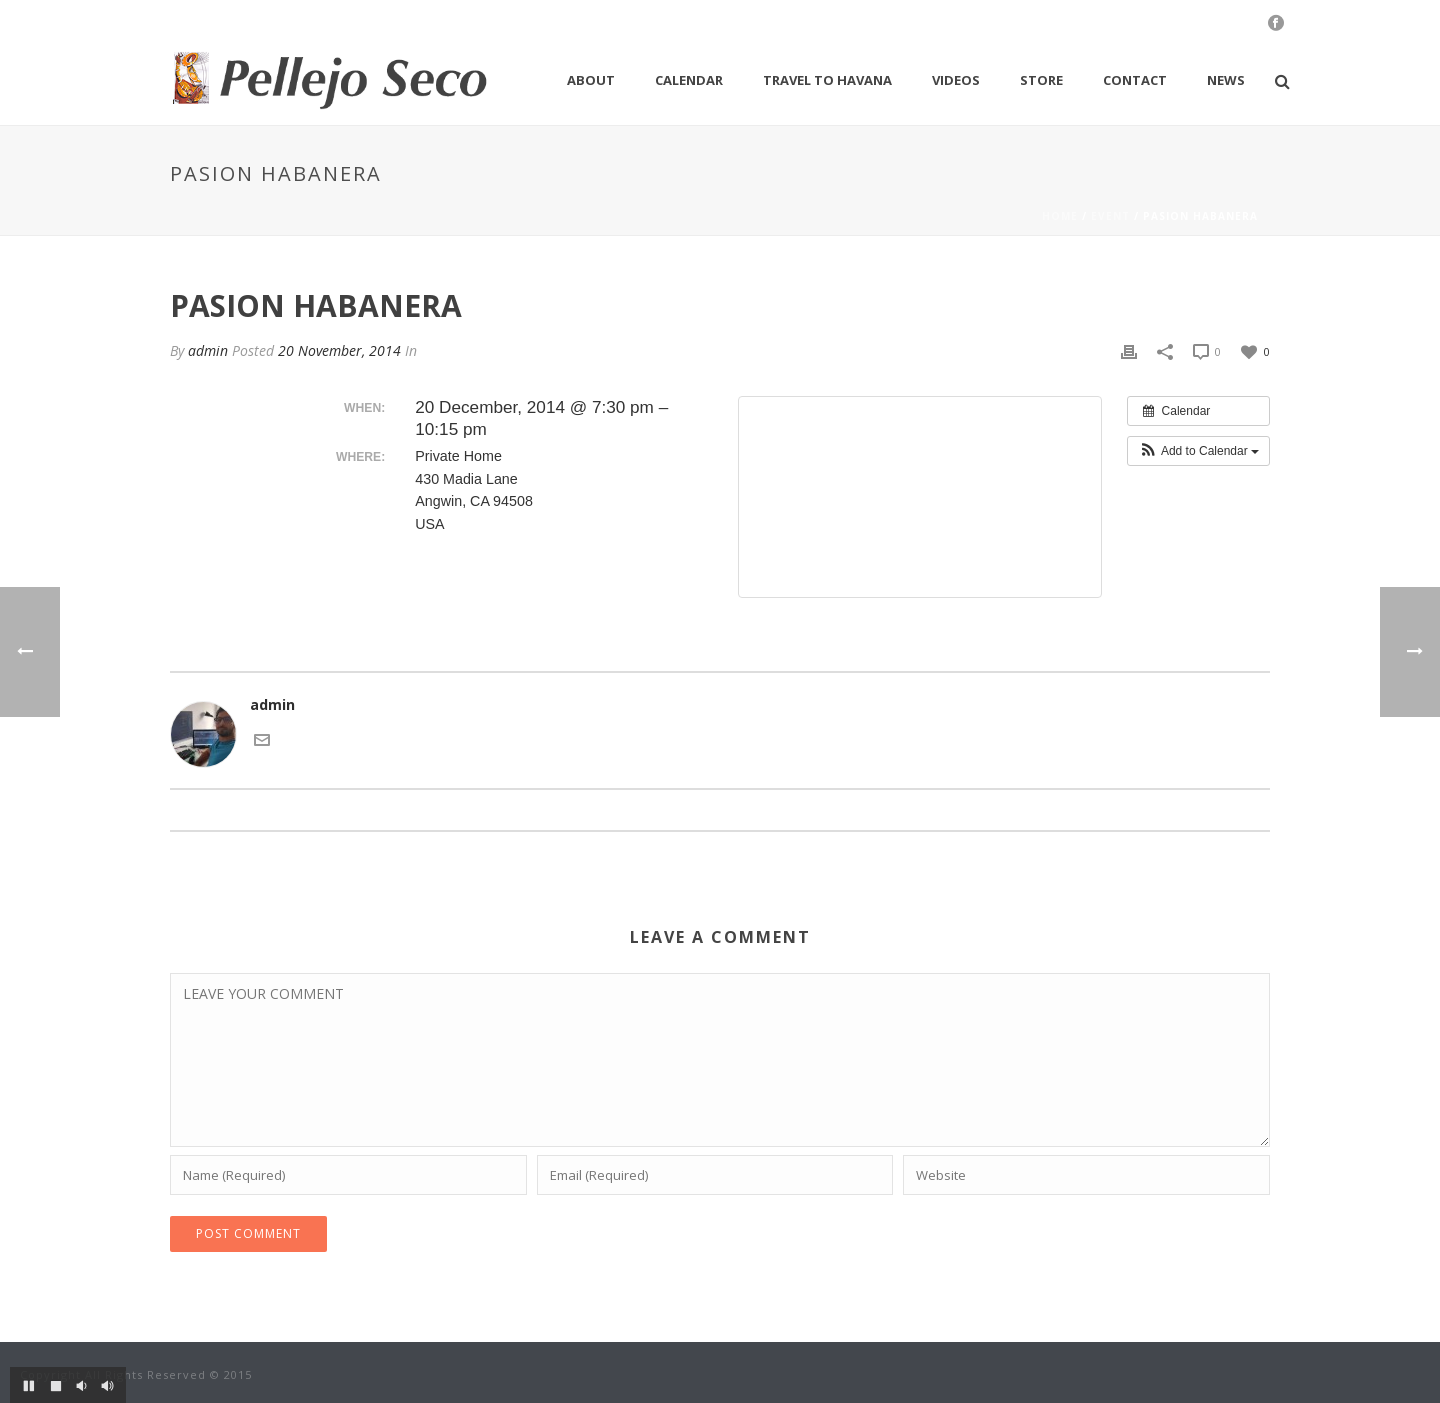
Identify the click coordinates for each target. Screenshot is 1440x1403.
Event (1110, 216)
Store (1041, 80)
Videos (956, 80)
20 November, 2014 (339, 350)
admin (208, 350)
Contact (1135, 80)
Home (1060, 216)
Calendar (689, 80)
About (591, 80)
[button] (1198, 451)
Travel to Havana (827, 80)
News (1226, 80)
